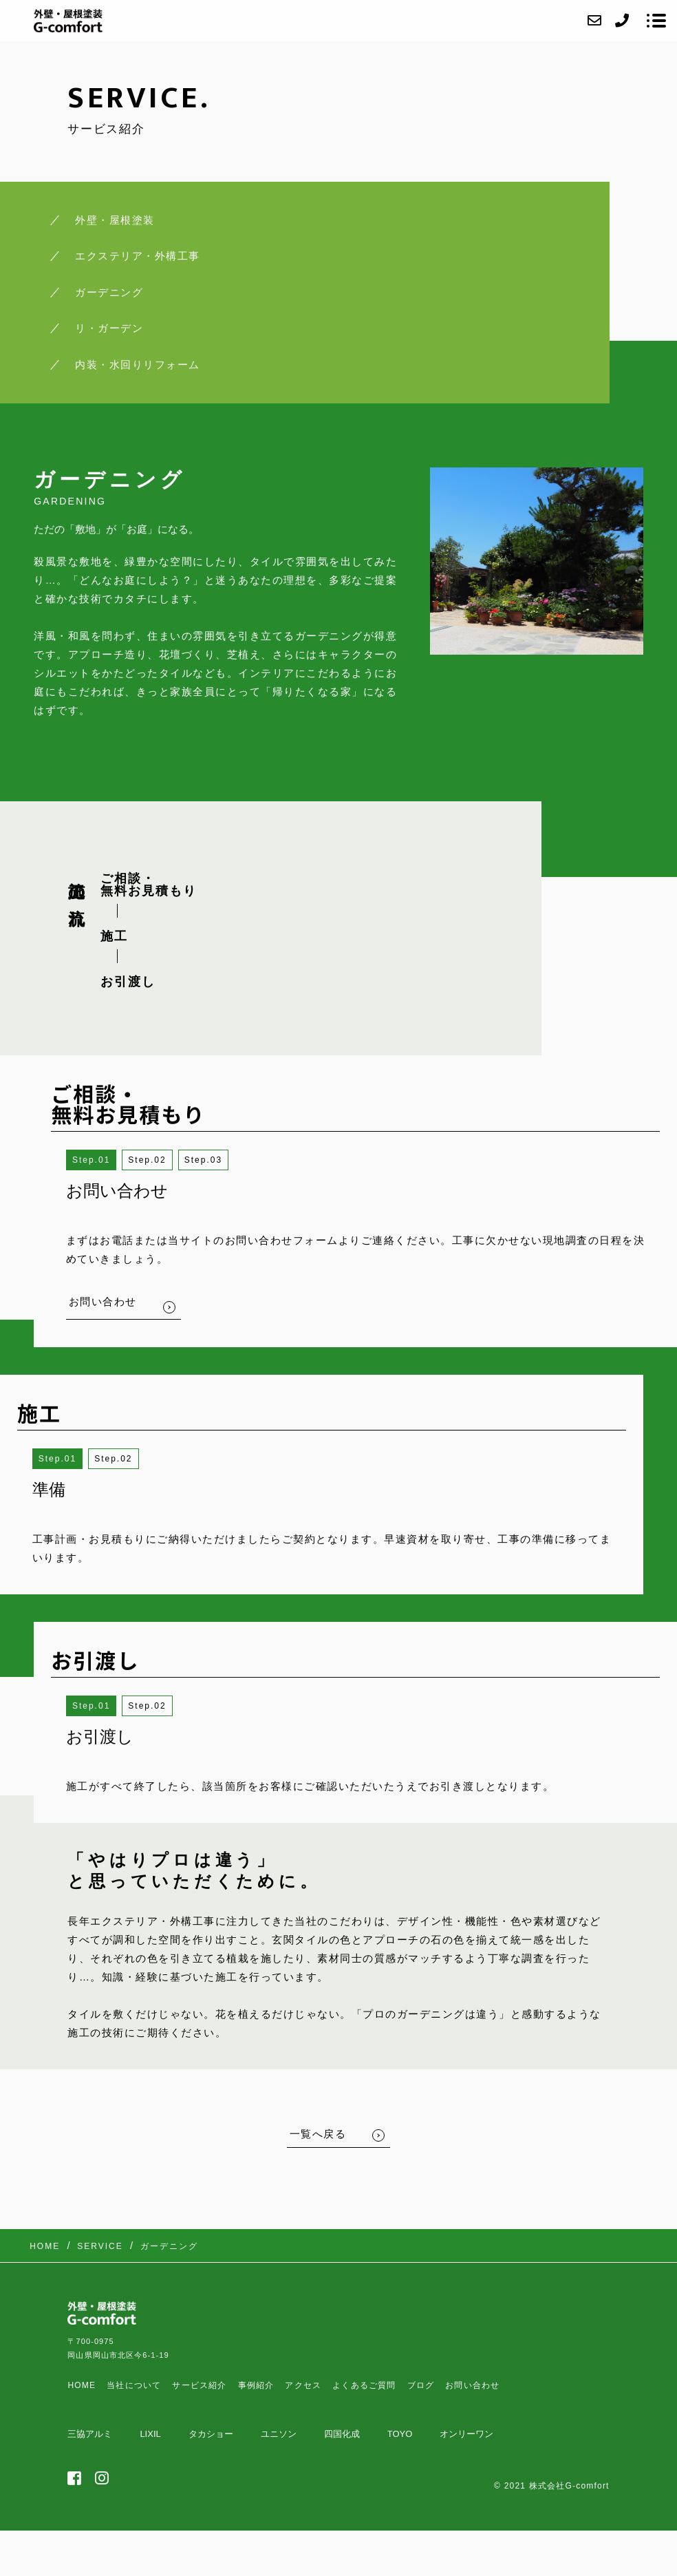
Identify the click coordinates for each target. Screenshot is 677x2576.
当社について (134, 2385)
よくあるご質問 (364, 2385)
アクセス (303, 2385)
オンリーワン (466, 2434)
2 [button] (163, 1160)
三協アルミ (89, 2434)
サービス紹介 (199, 2385)
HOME (81, 2385)
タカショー (211, 2434)
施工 (114, 936)
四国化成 (342, 2434)
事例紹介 (256, 2385)
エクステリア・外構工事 (137, 256)
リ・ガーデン (109, 328)
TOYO (400, 2434)
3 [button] (219, 1160)
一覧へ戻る (318, 2134)
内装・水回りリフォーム (137, 364)
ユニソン (279, 2434)
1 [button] (108, 1160)
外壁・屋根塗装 (115, 220)
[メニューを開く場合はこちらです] (656, 20)
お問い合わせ (472, 2385)
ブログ (421, 2385)
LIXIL (150, 2434)
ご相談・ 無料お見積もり (148, 885)
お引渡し (127, 982)
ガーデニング (109, 292)
